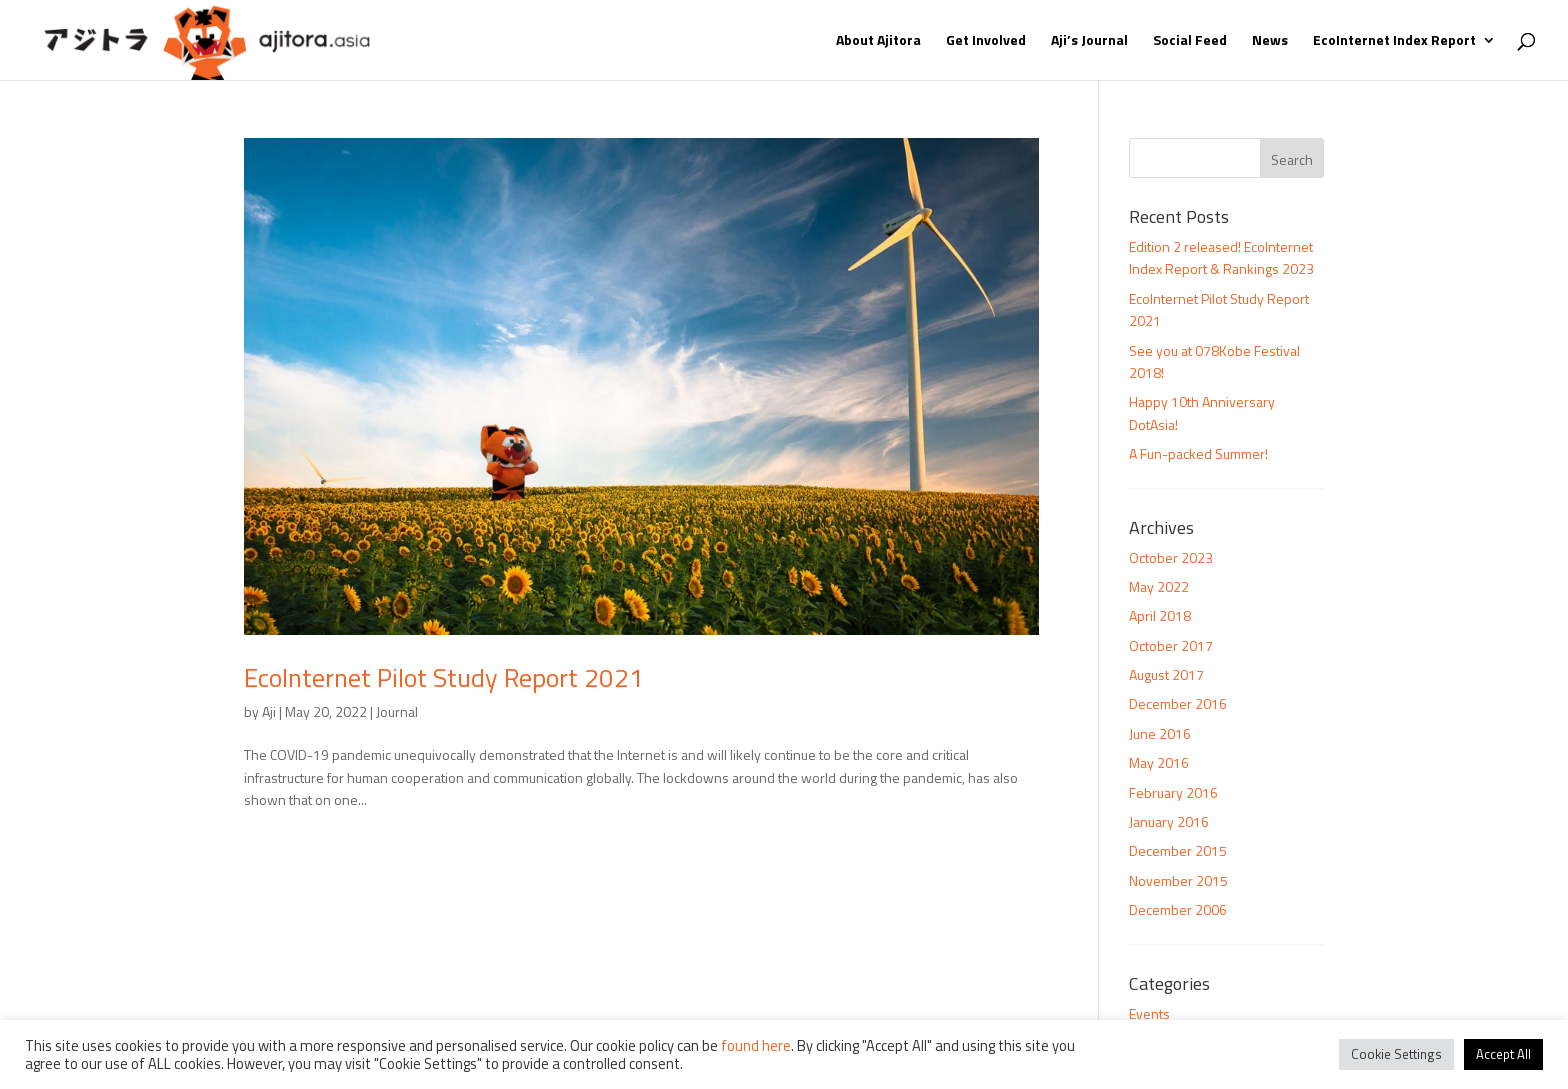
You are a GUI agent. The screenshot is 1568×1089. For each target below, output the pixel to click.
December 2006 (1178, 909)
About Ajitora (878, 41)
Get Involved (986, 41)
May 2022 (1159, 586)
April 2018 (1160, 615)
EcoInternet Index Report (1394, 41)
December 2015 (1178, 850)
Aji (269, 711)
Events (1149, 1013)
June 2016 (1160, 733)
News (1270, 41)
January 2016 (1169, 821)
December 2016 (1178, 703)
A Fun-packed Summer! (1198, 453)
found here (756, 1045)
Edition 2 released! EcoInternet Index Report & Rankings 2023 (1221, 257)
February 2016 (1173, 792)
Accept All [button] (1503, 1054)
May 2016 (1159, 762)
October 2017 (1171, 645)
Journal (397, 711)
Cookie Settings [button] (1396, 1054)
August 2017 (1166, 674)
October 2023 (1171, 557)
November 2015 (1178, 880)
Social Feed (1190, 41)
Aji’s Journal (1089, 41)
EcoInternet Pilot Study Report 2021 (444, 677)
